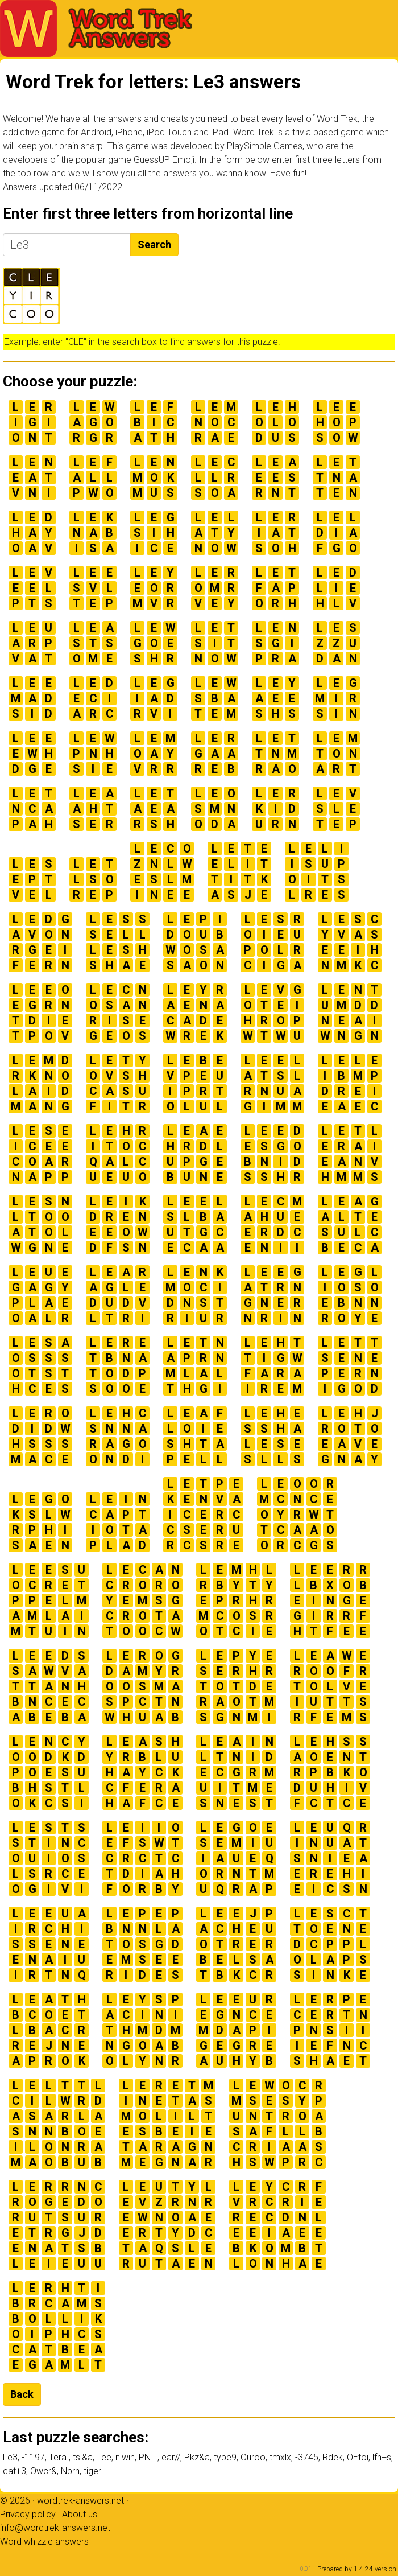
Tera (59, 2457)
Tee (104, 2457)
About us (79, 2514)
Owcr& (43, 2471)
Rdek (332, 2457)
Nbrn (70, 2471)
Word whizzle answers (44, 2541)
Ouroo (253, 2457)
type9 (225, 2457)
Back (22, 2394)
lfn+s (381, 2457)
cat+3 (14, 2471)
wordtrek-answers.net (80, 2500)
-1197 (33, 2457)
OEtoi (357, 2457)
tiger (92, 2471)
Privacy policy (28, 2514)
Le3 (10, 2457)
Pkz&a (197, 2457)
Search (154, 244)
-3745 (306, 2457)
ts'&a (83, 2457)
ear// (170, 2457)
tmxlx (280, 2457)
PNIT (148, 2457)
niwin (125, 2457)
